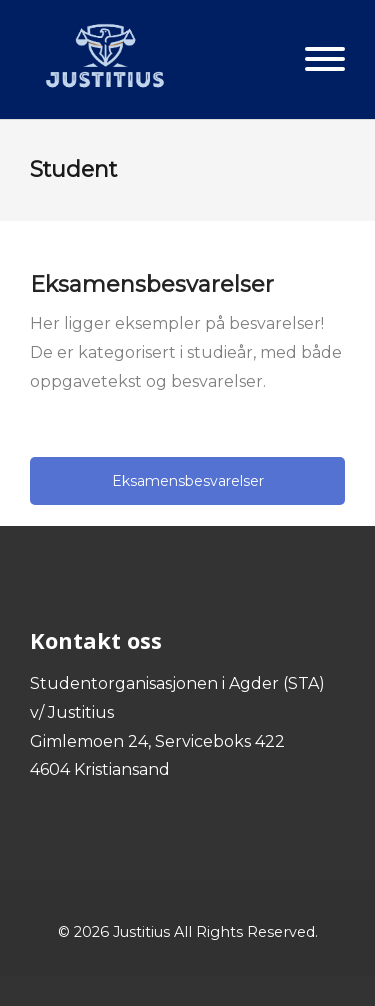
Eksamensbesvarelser (188, 481)
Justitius (141, 932)
